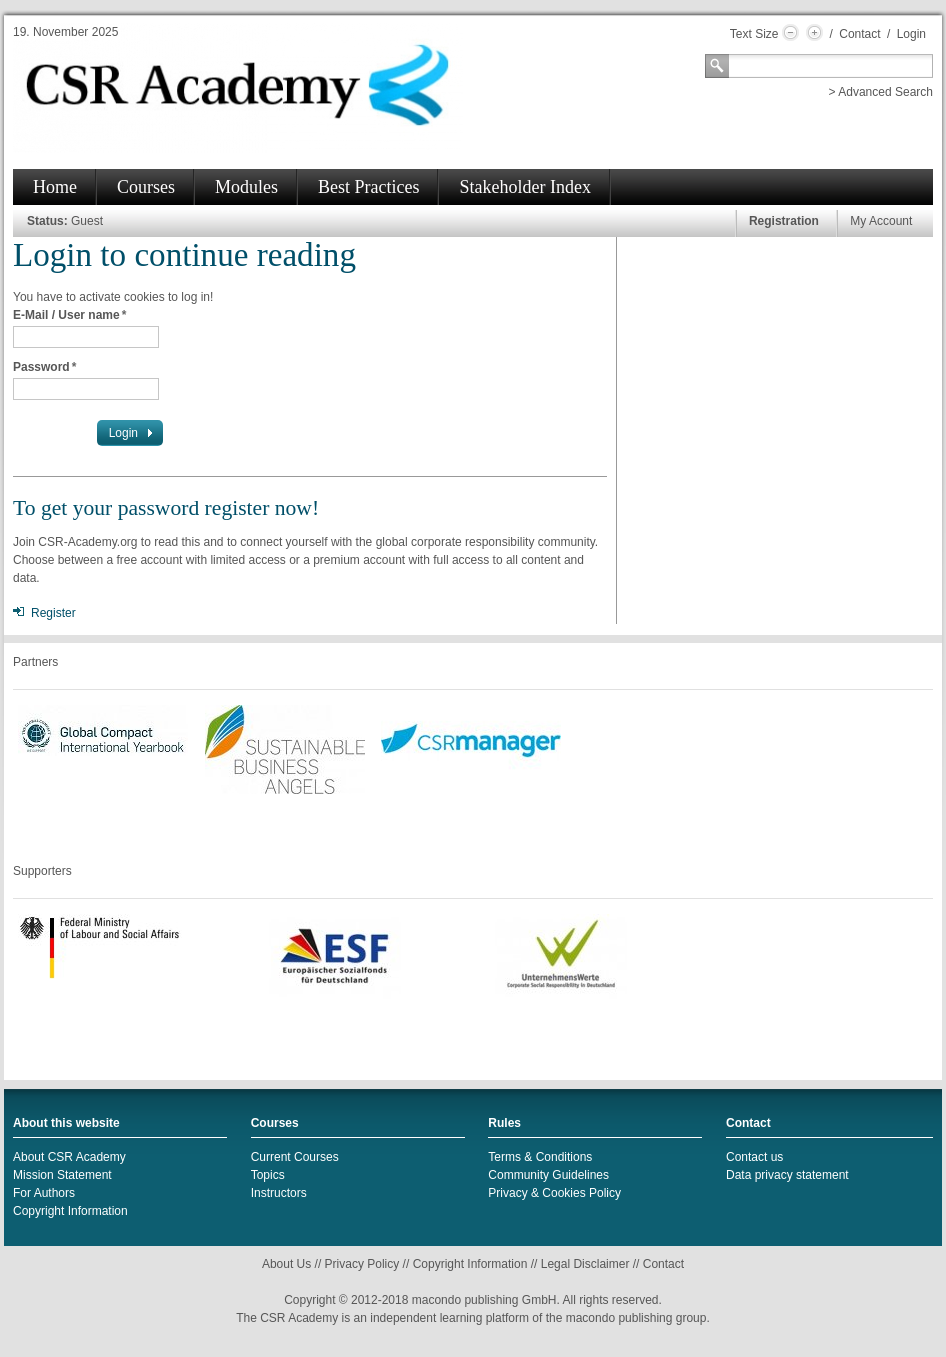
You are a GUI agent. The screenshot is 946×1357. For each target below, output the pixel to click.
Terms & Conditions (540, 1157)
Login (911, 34)
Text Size (754, 34)
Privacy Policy (362, 1264)
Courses (146, 187)
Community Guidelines (548, 1175)
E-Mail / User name (69, 315)
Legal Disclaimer (585, 1264)
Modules (246, 187)
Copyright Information (70, 1211)
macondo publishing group (636, 1318)
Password (44, 367)
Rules (504, 1123)
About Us (286, 1264)
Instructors (279, 1193)
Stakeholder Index (524, 187)
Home (55, 187)
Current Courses (295, 1157)
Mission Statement (62, 1175)
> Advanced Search (881, 92)
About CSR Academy (69, 1157)
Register (53, 613)
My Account (881, 221)
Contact (859, 34)
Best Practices (368, 187)
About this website (66, 1123)
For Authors (44, 1193)
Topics (268, 1175)
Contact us (754, 1157)
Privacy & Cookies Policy (554, 1193)
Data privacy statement (787, 1175)
